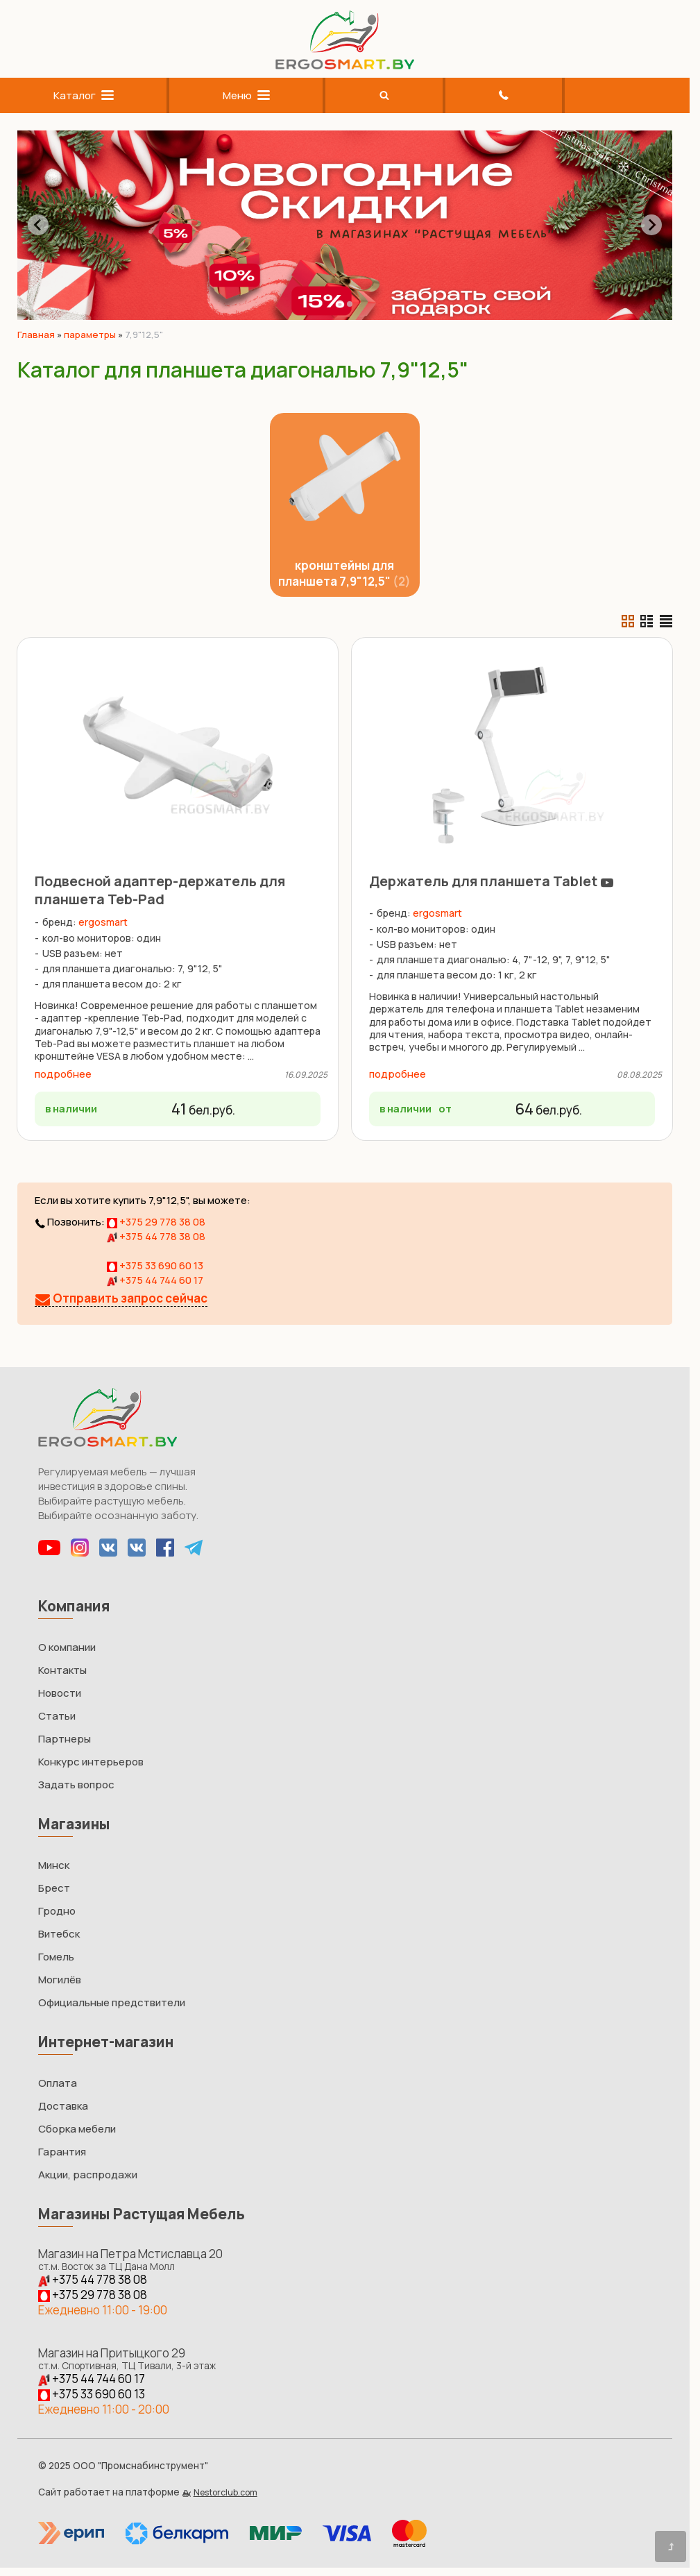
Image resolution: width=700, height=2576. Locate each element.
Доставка (63, 2106)
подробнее (63, 1074)
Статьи (57, 1716)
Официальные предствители (111, 2002)
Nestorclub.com (225, 2492)
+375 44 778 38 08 (156, 1236)
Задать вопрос (76, 1784)
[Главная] (344, 65)
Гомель (56, 1956)
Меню (246, 95)
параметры (90, 334)
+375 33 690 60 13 (155, 1265)
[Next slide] (651, 224)
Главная (36, 334)
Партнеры (64, 1738)
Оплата (57, 2083)
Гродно (57, 1911)
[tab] (339, 304)
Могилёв (59, 1979)
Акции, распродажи (87, 2174)
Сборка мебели (77, 2128)
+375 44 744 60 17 (155, 1280)
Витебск (59, 1933)
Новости (59, 1693)
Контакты (62, 1670)
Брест (54, 1888)
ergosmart (103, 922)
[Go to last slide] (38, 224)
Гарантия (62, 2151)
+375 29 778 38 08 (156, 1221)
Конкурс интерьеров (91, 1761)
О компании (67, 1647)
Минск (53, 1865)
